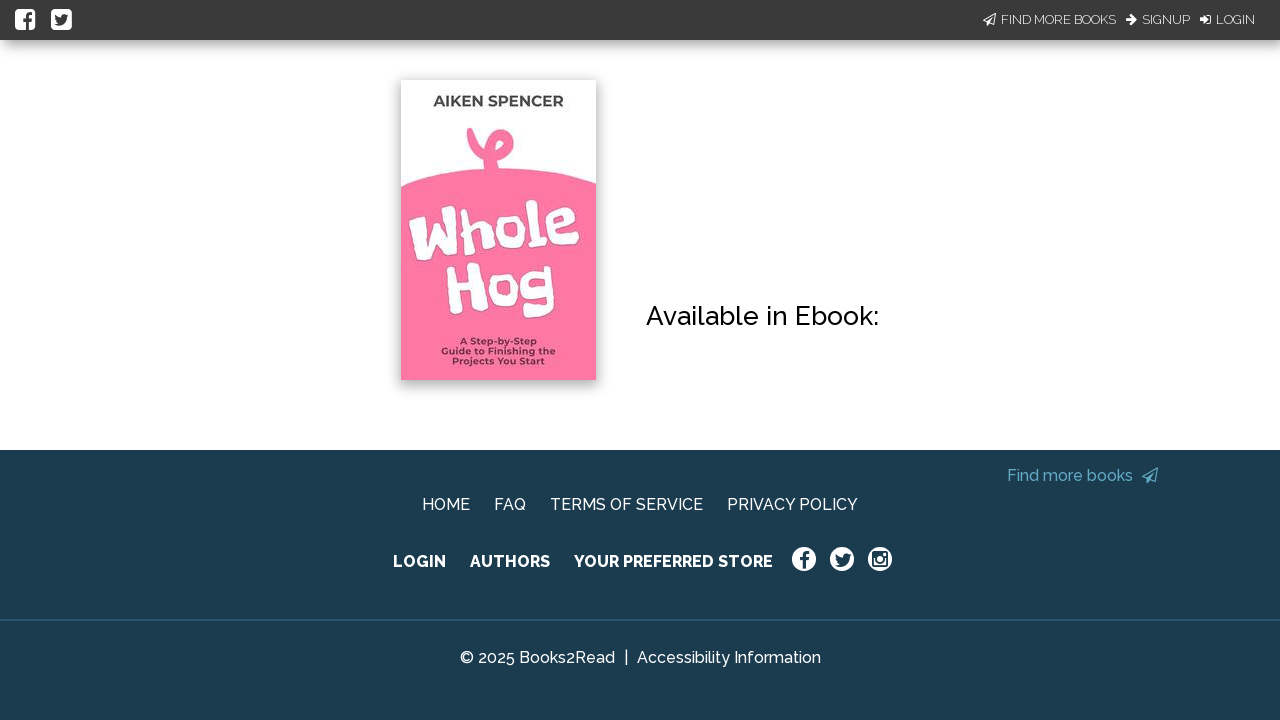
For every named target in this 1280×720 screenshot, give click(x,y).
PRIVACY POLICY (792, 504)
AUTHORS (510, 561)
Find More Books (1049, 19)
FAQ (510, 504)
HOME (446, 504)
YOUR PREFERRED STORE (673, 561)
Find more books (1082, 475)
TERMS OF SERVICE (626, 504)
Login (1227, 19)
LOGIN (419, 561)
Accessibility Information (729, 657)
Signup (1158, 19)
